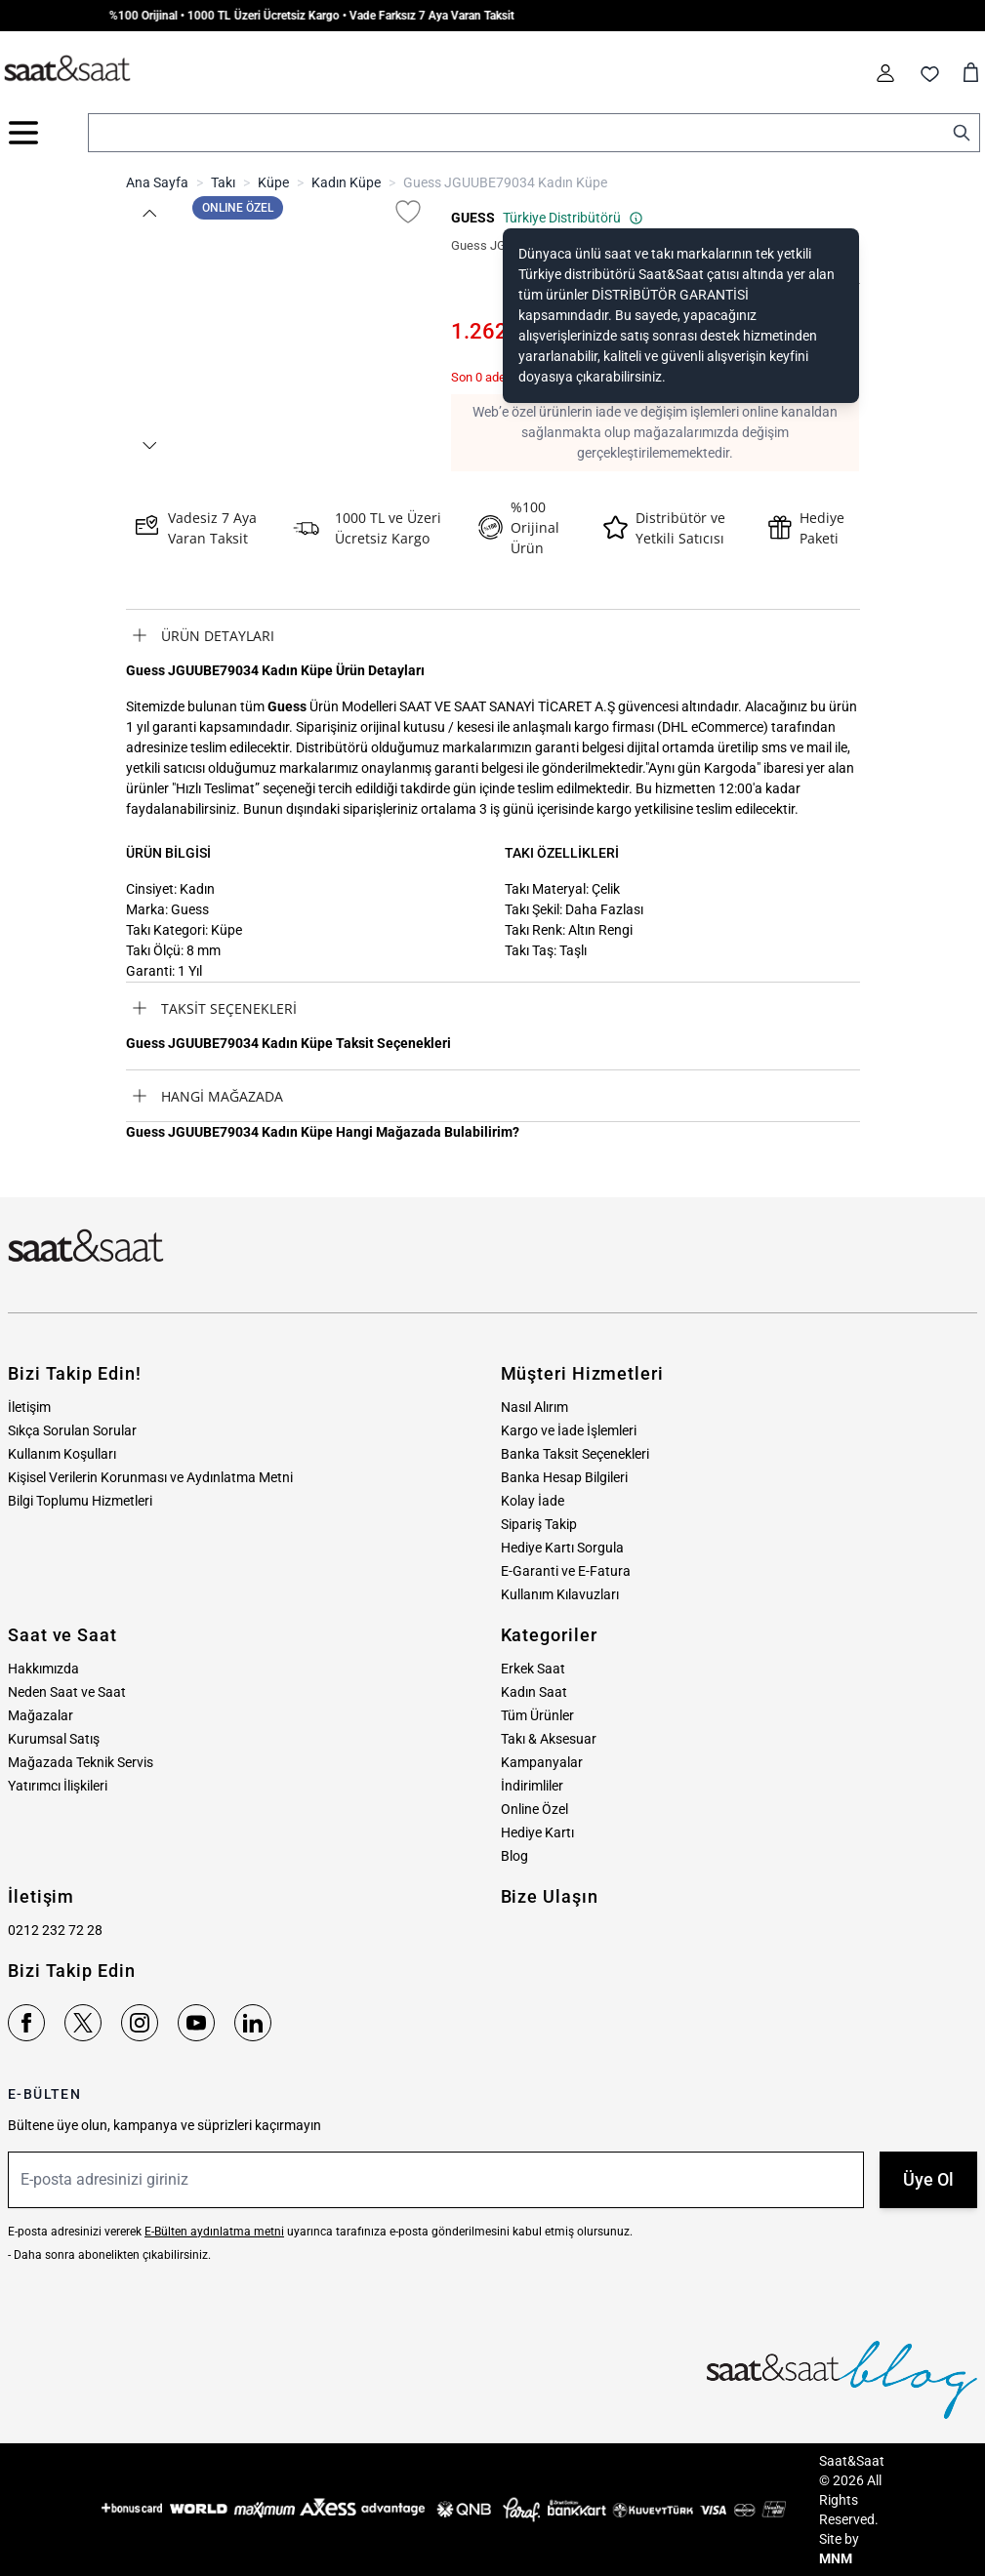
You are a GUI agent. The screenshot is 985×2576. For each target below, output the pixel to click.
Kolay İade (532, 1501)
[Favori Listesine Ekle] (408, 211)
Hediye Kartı (537, 1832)
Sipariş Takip (539, 1524)
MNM (835, 2558)
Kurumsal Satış (54, 1739)
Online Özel (534, 1809)
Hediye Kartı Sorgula (562, 1547)
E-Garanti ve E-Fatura (566, 1571)
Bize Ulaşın (549, 1896)
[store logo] (67, 69)
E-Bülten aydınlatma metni (214, 2231)
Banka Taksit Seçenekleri (575, 1454)
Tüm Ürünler (537, 1715)
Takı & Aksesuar (548, 1739)
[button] (149, 213)
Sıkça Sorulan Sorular (72, 1430)
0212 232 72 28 (55, 1930)
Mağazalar (40, 1715)
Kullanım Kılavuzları (560, 1594)
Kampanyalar (542, 1762)
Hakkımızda (43, 1668)
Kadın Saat (534, 1692)
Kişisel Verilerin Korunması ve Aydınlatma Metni (150, 1477)
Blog (514, 1856)
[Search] (961, 132)
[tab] (493, 635)
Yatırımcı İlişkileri (57, 1785)
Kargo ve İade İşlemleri (568, 1430)
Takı (223, 182)
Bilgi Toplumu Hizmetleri (80, 1501)
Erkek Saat (533, 1668)
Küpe (273, 182)
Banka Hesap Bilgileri (564, 1477)
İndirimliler (532, 1785)
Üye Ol (928, 2179)
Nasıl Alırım (534, 1407)
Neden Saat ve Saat (67, 1692)
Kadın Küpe (346, 182)
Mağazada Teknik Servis (80, 1762)
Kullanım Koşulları (62, 1454)
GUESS (473, 217)
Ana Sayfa (157, 182)
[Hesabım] (885, 73)
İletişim (29, 1407)
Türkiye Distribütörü (573, 217)
